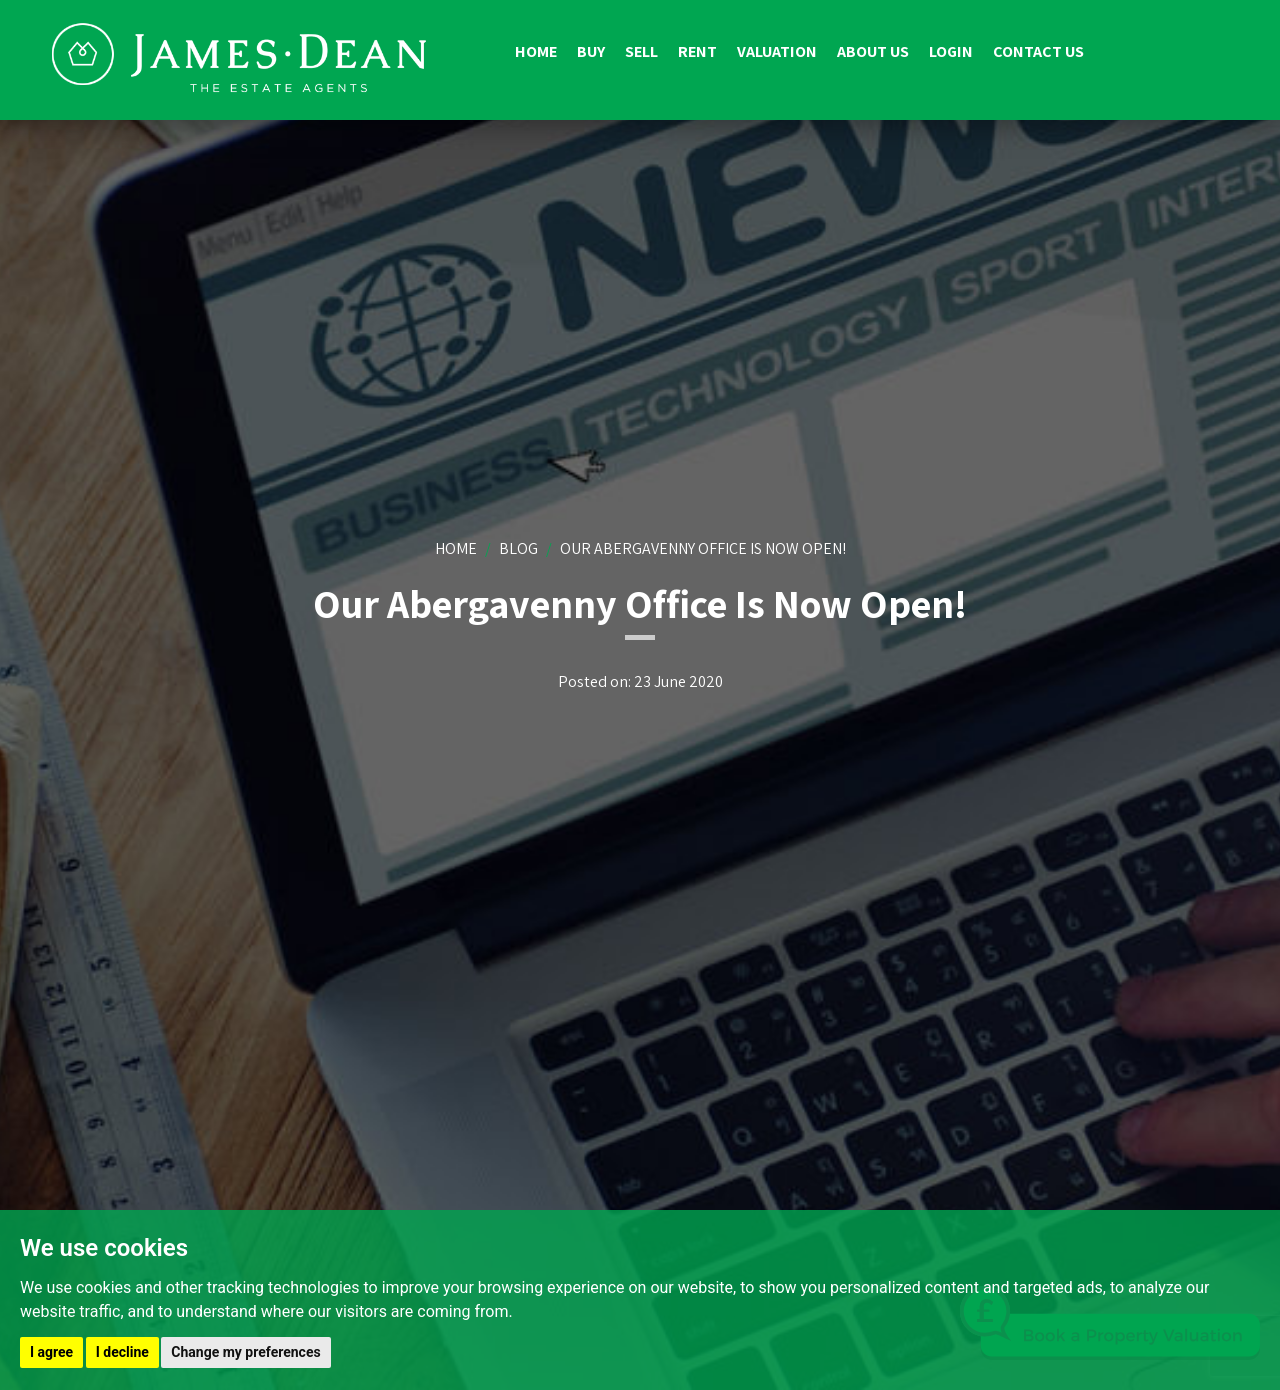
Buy (591, 51)
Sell (641, 51)
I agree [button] (51, 1352)
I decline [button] (122, 1352)
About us (873, 51)
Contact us (1038, 51)
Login (951, 51)
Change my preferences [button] (245, 1352)
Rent (697, 51)
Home (536, 51)
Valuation (777, 51)
